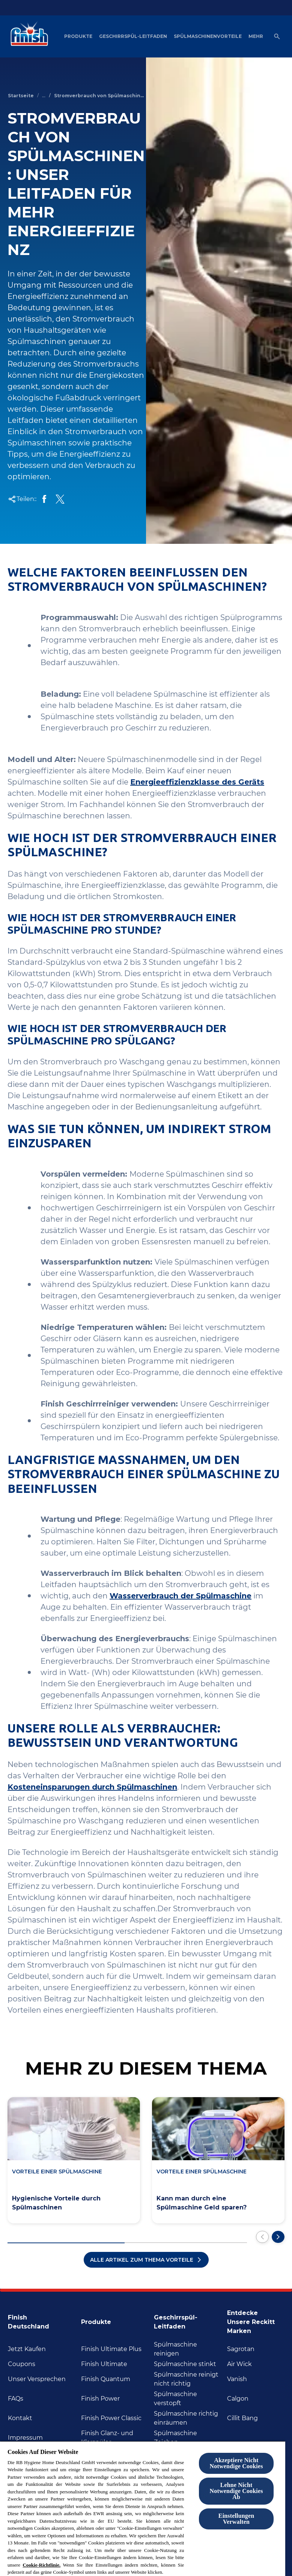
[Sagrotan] (241, 2349)
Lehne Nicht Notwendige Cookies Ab (236, 2491)
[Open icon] (276, 36)
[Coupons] (22, 2364)
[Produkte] (78, 36)
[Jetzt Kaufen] (27, 2349)
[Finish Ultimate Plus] (111, 2349)
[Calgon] (238, 2399)
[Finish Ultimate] (104, 2364)
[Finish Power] (100, 2399)
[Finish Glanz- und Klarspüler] (115, 2437)
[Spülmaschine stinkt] (185, 2364)
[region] (142, 2508)
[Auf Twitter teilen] (60, 499)
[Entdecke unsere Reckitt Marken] (256, 2320)
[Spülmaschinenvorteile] (207, 36)
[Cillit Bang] (242, 2418)
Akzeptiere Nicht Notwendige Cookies (236, 2463)
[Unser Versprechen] (37, 2379)
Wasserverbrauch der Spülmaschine (180, 1595)
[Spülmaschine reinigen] (188, 2349)
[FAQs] (16, 2399)
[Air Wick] (239, 2364)
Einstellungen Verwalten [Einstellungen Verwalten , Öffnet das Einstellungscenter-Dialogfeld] (236, 2519)
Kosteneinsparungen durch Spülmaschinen (92, 1786)
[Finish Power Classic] (111, 2418)
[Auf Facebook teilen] (44, 499)
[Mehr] (255, 36)
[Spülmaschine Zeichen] (188, 2437)
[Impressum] (25, 2438)
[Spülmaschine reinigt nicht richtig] (188, 2379)
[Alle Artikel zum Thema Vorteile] (146, 2260)
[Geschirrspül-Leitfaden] (133, 36)
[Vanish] (237, 2379)
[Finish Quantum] (106, 2379)
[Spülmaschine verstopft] (188, 2398)
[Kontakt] (20, 2418)
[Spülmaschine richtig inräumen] (188, 2418)
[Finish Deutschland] (42, 2320)
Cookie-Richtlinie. (41, 2565)
